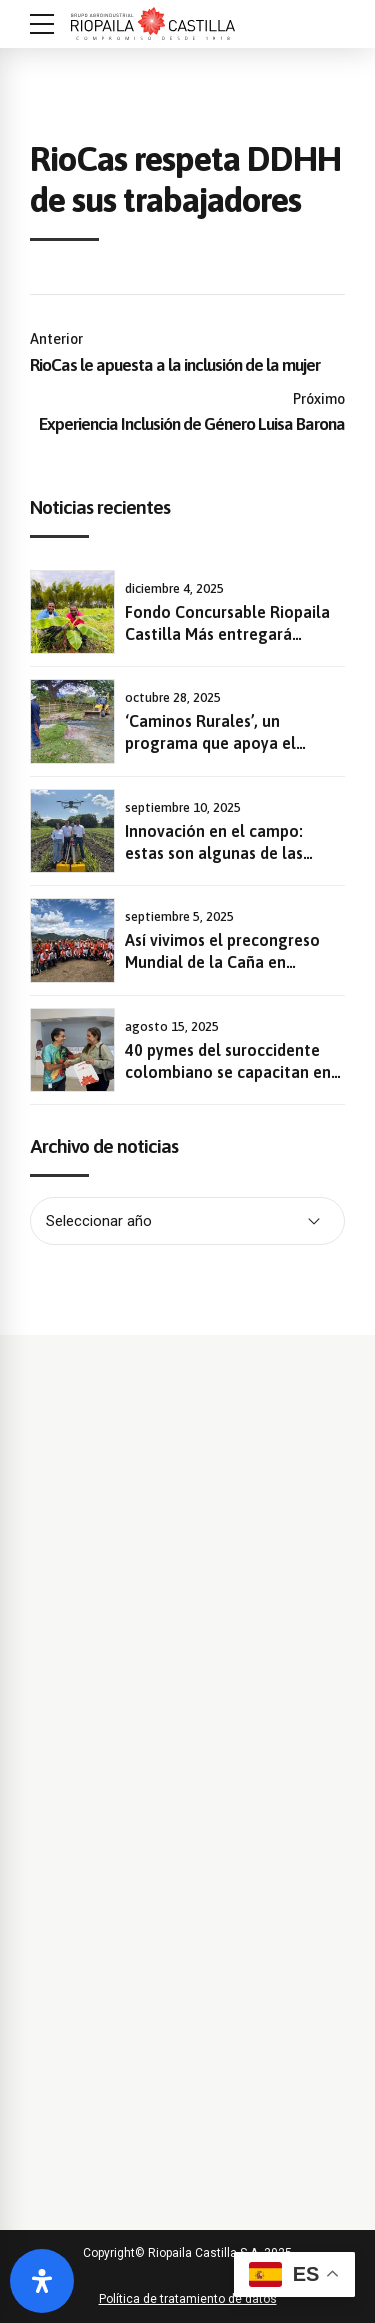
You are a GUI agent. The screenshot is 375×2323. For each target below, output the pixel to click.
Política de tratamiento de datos (188, 2299)
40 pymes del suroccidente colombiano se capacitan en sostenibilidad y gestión (228, 1072)
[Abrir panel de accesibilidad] (42, 2281)
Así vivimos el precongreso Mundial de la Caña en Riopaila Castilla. (222, 962)
